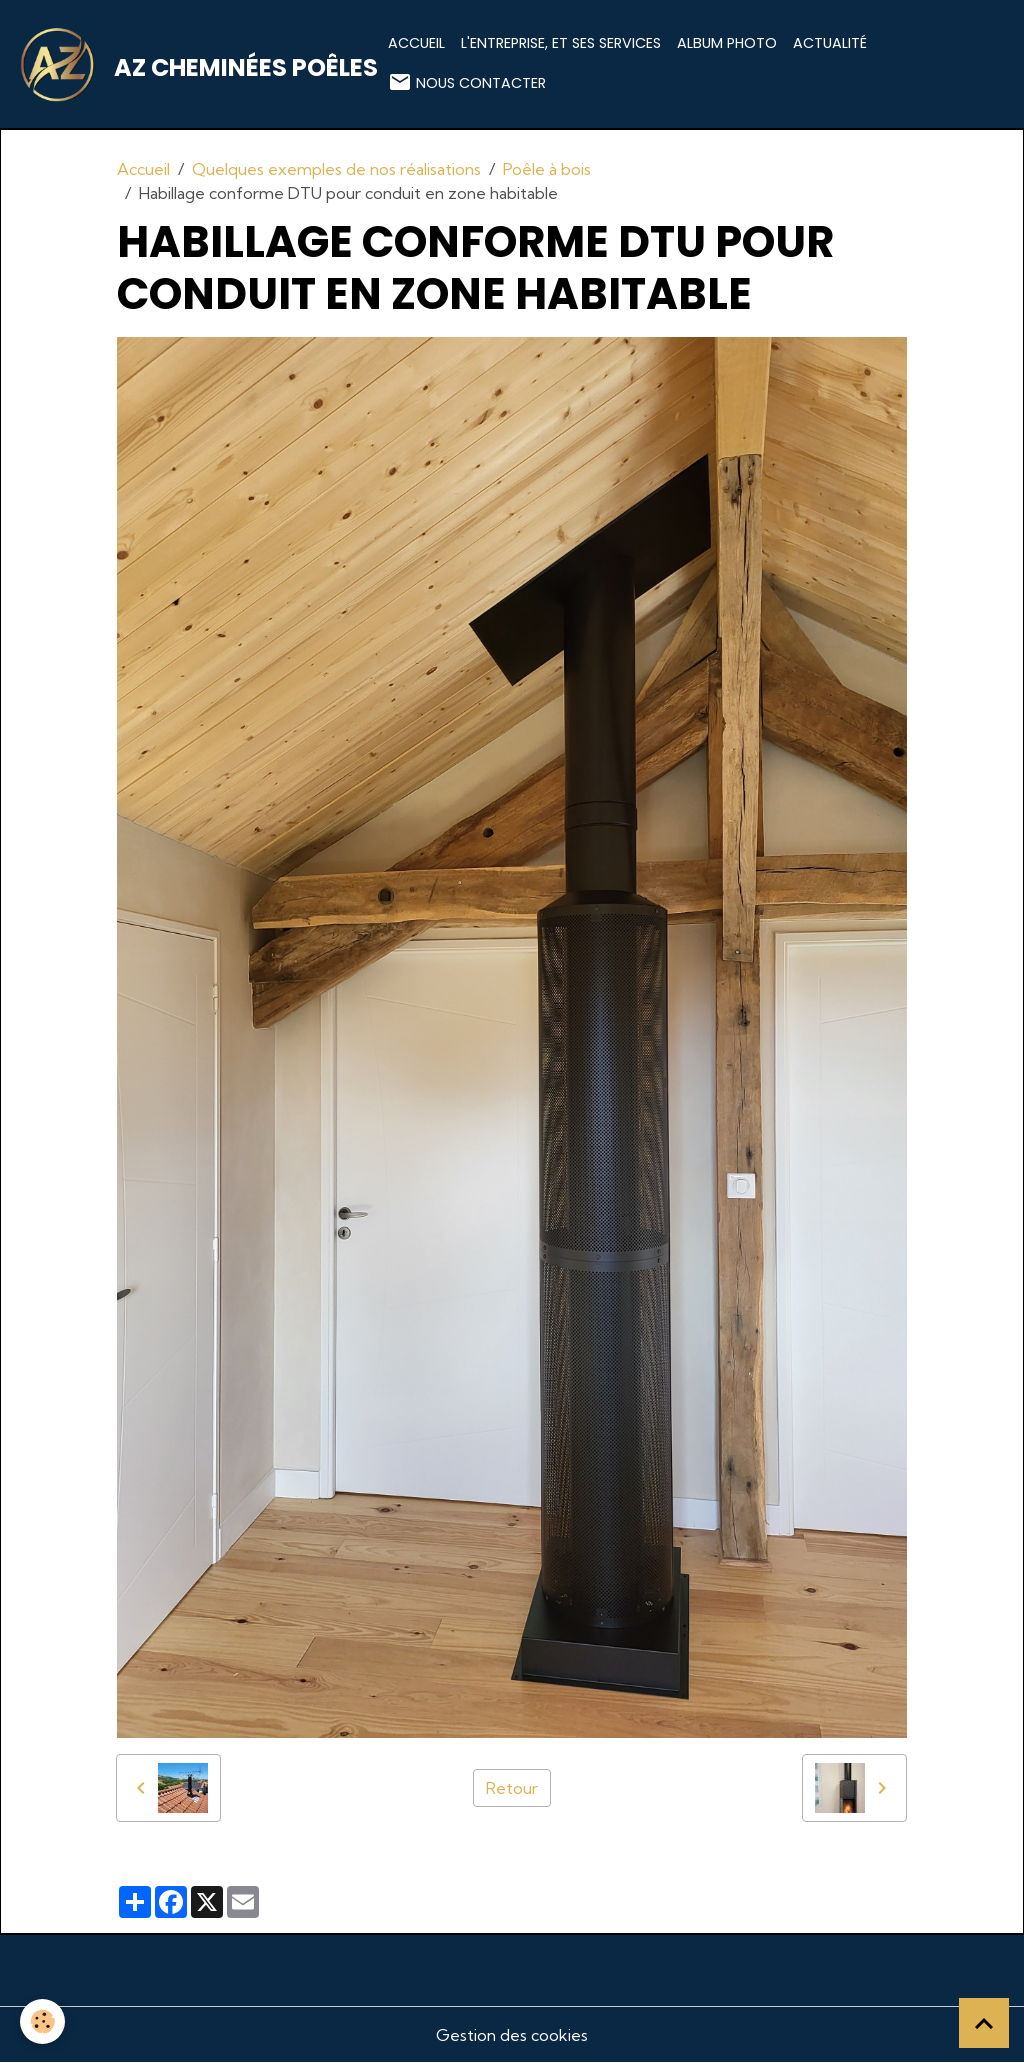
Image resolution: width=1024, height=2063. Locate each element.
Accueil (416, 43)
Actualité (830, 43)
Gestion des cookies (512, 2035)
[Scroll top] (984, 2023)
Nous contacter (467, 82)
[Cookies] (42, 2021)
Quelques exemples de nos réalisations (336, 169)
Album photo (727, 43)
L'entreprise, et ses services (561, 43)
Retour (512, 1788)
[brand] (190, 64)
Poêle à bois (547, 169)
